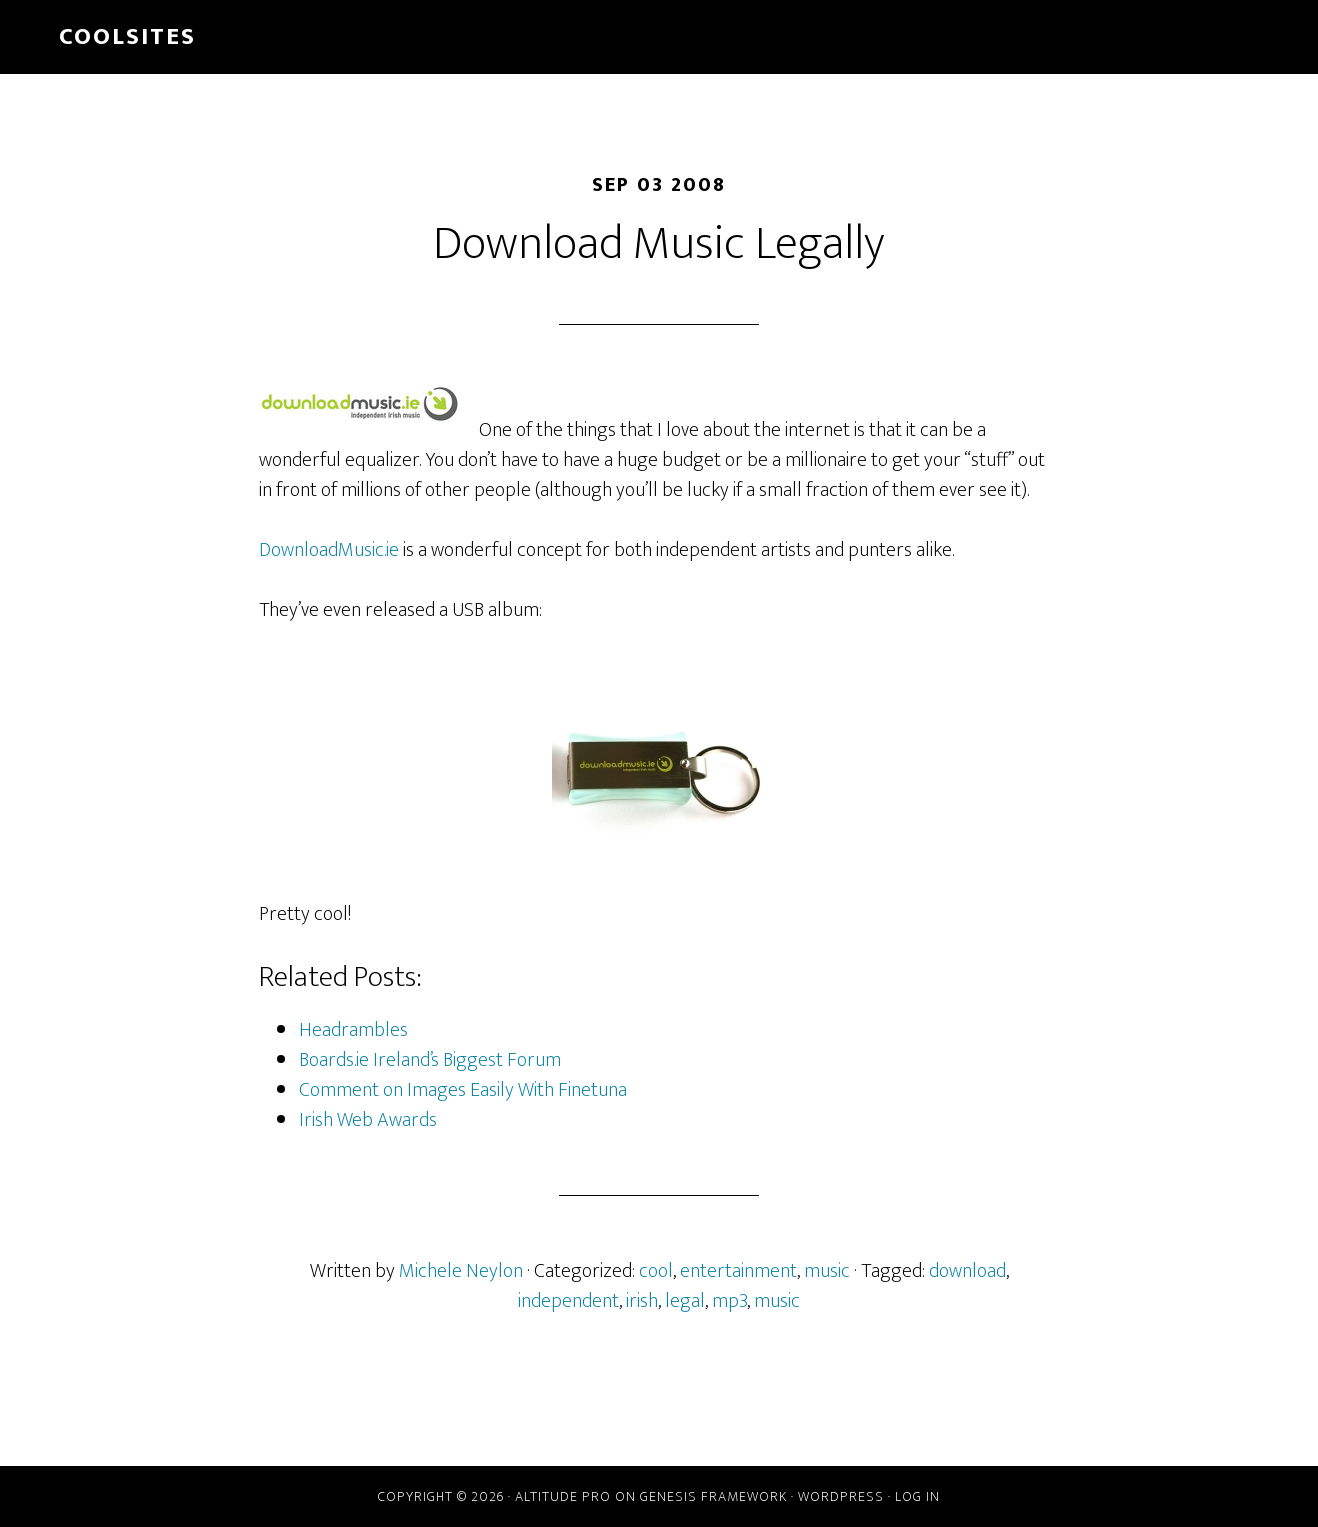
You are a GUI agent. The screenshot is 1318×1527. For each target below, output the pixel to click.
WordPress (841, 1496)
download (967, 1271)
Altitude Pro (563, 1496)
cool (656, 1271)
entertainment (738, 1271)
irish (642, 1301)
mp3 (729, 1301)
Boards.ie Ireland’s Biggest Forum (430, 1060)
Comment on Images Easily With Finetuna (463, 1090)
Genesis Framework (713, 1496)
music (827, 1271)
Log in (917, 1496)
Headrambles (353, 1030)
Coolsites (127, 37)
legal (685, 1301)
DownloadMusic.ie (329, 550)
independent (568, 1301)
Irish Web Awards (368, 1120)
